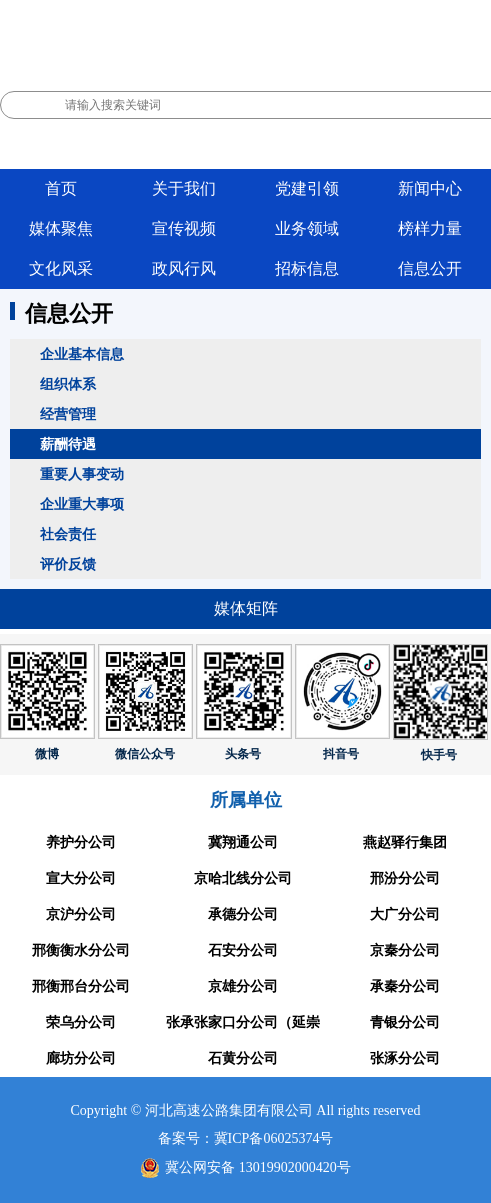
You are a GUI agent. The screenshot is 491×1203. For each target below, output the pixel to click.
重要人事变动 (82, 474)
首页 (61, 188)
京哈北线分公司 (243, 878)
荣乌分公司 (81, 1022)
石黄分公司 (243, 1058)
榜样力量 (430, 228)
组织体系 (68, 384)
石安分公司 (243, 950)
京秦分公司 (405, 950)
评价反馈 (68, 564)
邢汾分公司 (405, 878)
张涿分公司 (405, 1058)
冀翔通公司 (243, 842)
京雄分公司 (243, 986)
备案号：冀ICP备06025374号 (246, 1138)
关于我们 (184, 188)
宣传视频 (184, 228)
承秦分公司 (405, 986)
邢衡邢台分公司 (81, 986)
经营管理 (68, 414)
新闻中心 (430, 188)
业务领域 (307, 228)
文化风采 (61, 268)
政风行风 (184, 268)
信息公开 (430, 268)
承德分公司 (243, 914)
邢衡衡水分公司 (81, 950)
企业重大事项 (82, 504)
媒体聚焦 (61, 228)
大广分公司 (405, 914)
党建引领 (307, 188)
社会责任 (68, 534)
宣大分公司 (81, 878)
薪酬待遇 (68, 444)
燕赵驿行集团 (405, 842)
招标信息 (307, 268)
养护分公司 (81, 842)
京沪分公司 (81, 914)
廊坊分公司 (81, 1058)
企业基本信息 (82, 354)
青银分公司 (405, 1022)
